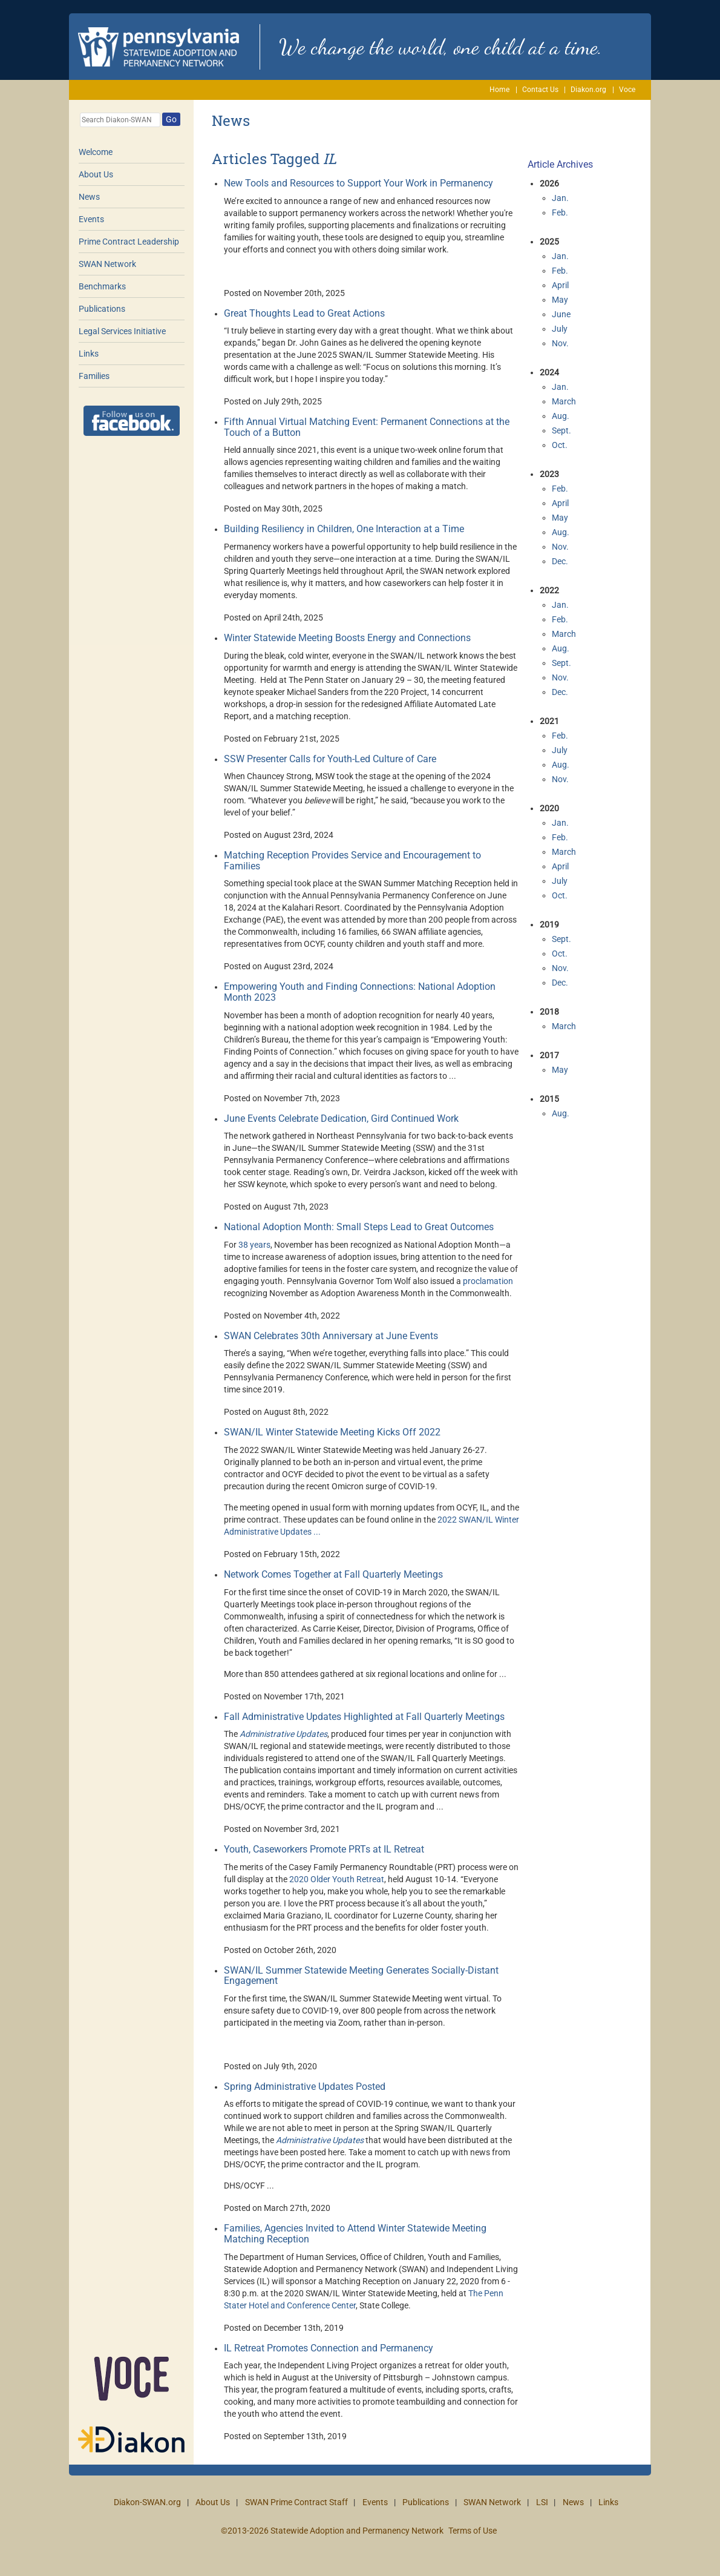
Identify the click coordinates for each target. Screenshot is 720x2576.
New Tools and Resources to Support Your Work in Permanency (358, 183)
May (560, 300)
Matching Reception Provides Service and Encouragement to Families (352, 860)
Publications (102, 309)
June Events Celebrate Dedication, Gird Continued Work (341, 1118)
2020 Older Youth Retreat (336, 1879)
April (560, 285)
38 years (254, 1245)
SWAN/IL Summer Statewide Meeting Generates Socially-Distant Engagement (361, 1976)
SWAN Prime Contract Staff (296, 2502)
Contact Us (540, 89)
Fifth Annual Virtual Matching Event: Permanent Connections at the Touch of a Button (366, 427)
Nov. (560, 343)
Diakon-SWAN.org (147, 2502)
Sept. (561, 430)
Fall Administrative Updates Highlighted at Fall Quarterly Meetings (364, 1716)
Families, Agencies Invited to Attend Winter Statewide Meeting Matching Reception (355, 2233)
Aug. (560, 416)
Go (171, 119)
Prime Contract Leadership (129, 241)
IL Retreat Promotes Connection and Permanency (328, 2348)
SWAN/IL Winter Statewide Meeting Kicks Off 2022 (332, 1432)
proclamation (488, 1281)
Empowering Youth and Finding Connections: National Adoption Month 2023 (360, 992)
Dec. (560, 561)
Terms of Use (472, 2530)
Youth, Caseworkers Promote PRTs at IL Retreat (324, 1849)
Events (91, 219)
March (564, 401)
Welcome (96, 152)
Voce (627, 89)
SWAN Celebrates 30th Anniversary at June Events (331, 1336)
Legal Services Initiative (122, 331)
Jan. (560, 198)
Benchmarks (102, 286)
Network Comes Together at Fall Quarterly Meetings (333, 1574)
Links (89, 353)
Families (94, 376)
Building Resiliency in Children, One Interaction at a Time (344, 529)
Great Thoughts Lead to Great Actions (304, 313)
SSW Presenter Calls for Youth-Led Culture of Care (330, 759)
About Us (96, 174)
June (561, 314)
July (560, 329)
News (89, 197)
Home (499, 89)
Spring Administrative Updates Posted (304, 2086)
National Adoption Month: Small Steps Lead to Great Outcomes (359, 1227)
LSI (542, 2502)
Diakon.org (588, 89)
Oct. (560, 445)
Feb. (560, 212)
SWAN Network (107, 264)
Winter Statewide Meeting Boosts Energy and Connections (347, 638)
